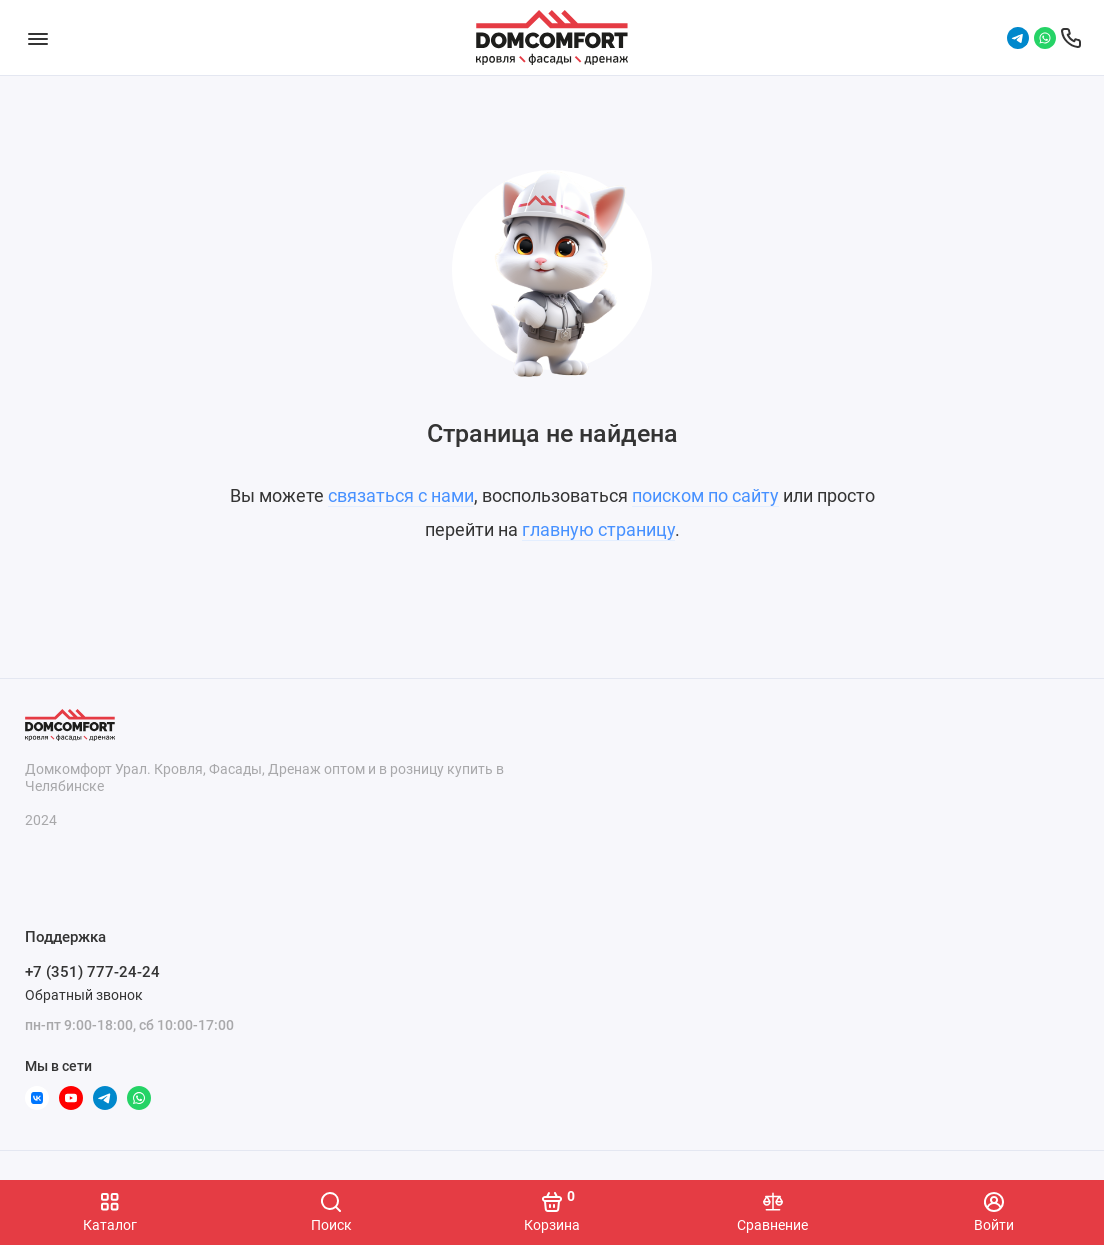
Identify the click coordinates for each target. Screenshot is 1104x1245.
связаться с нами (401, 495)
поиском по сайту (705, 495)
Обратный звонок (84, 995)
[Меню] (37, 37)
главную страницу (598, 529)
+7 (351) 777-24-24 (92, 972)
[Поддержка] (1071, 38)
